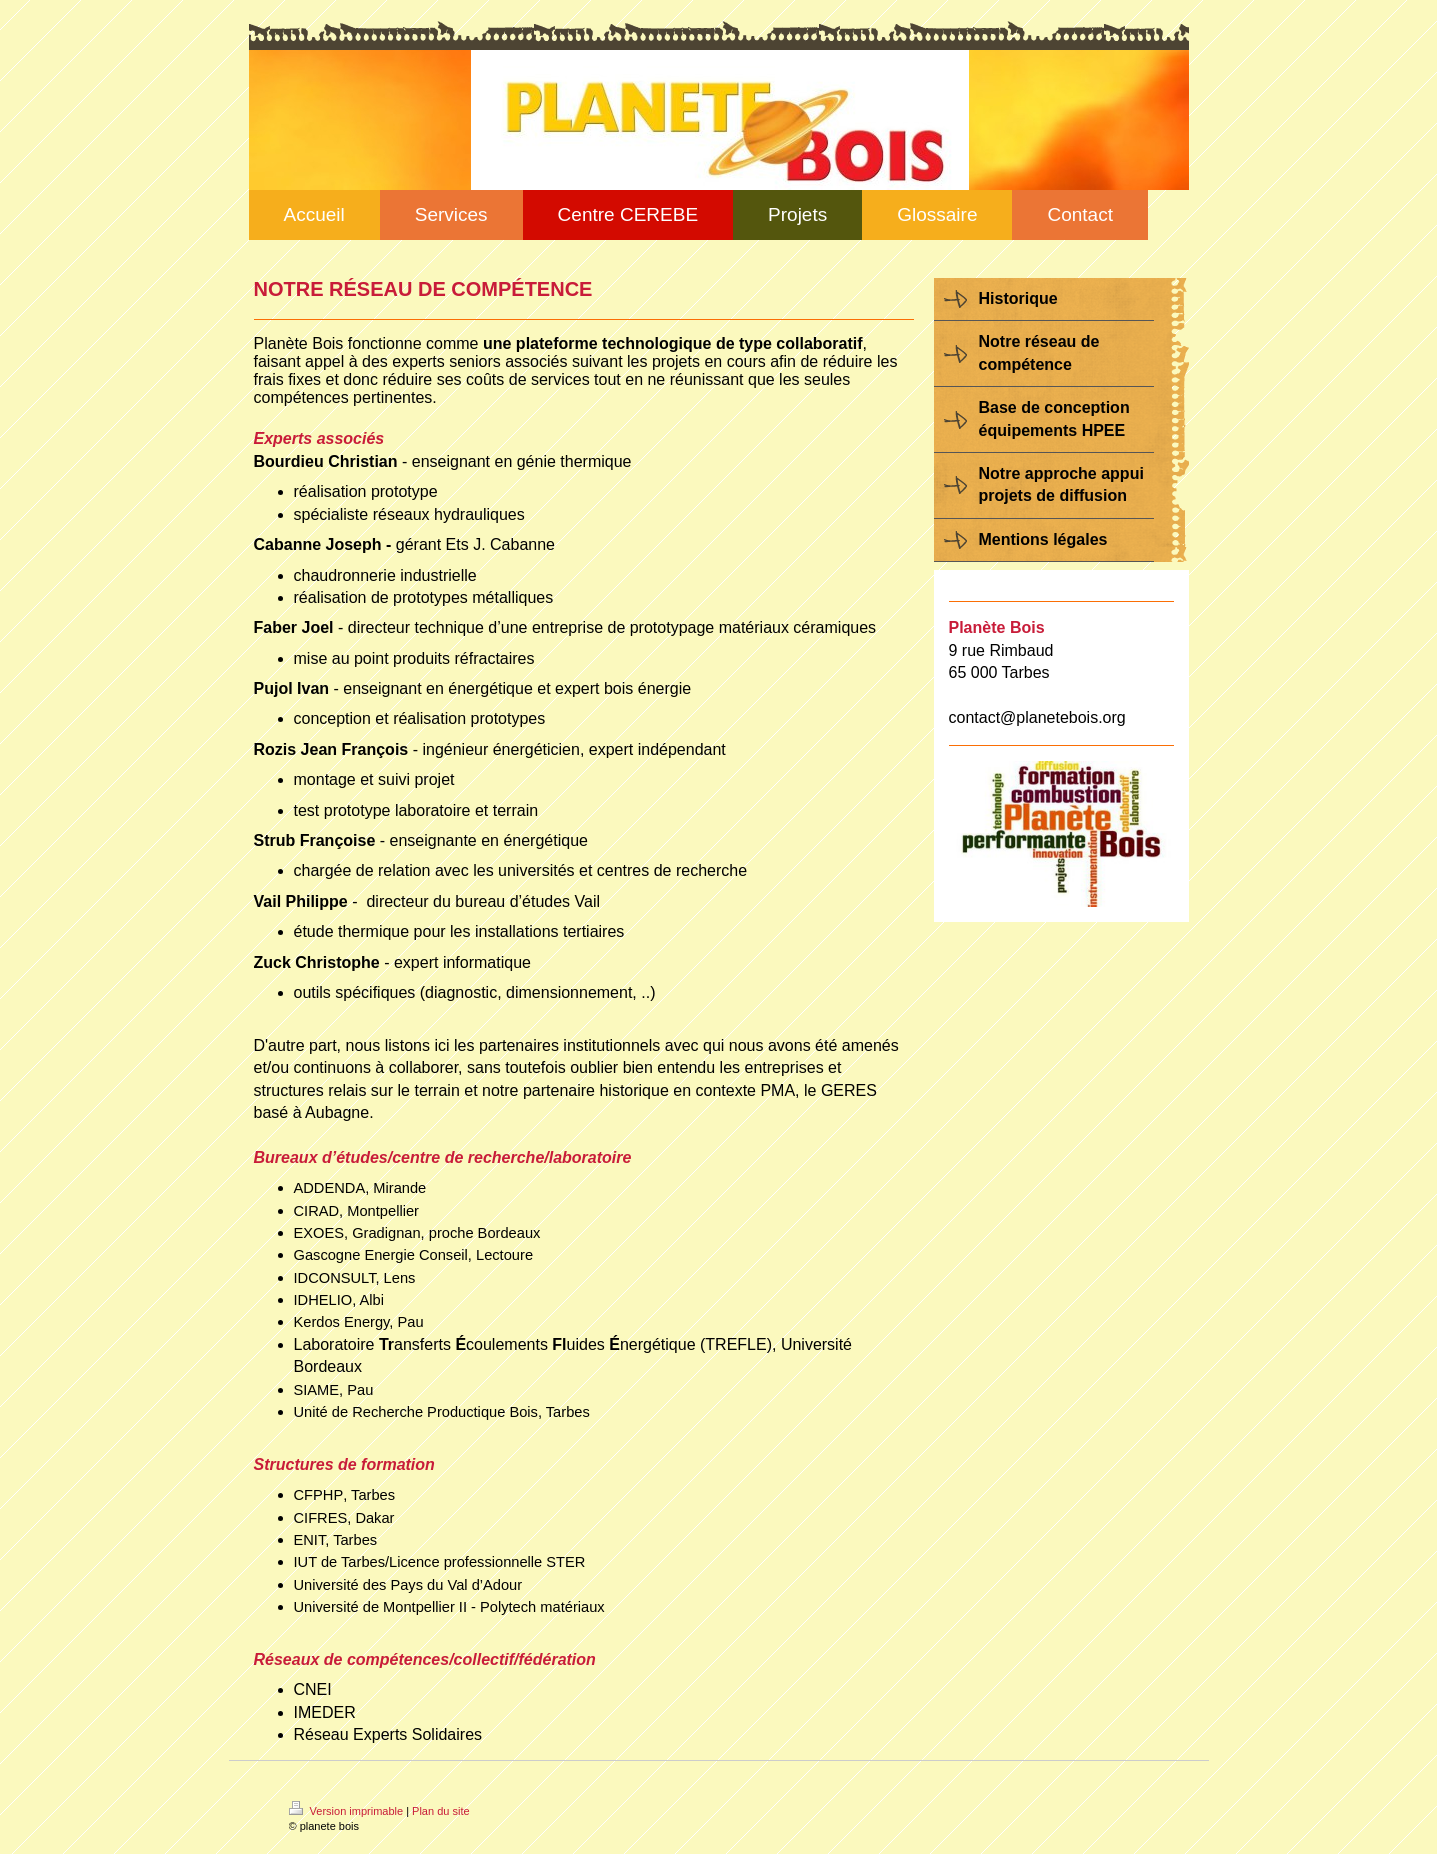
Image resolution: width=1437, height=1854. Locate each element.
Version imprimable (348, 1811)
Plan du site (440, 1811)
